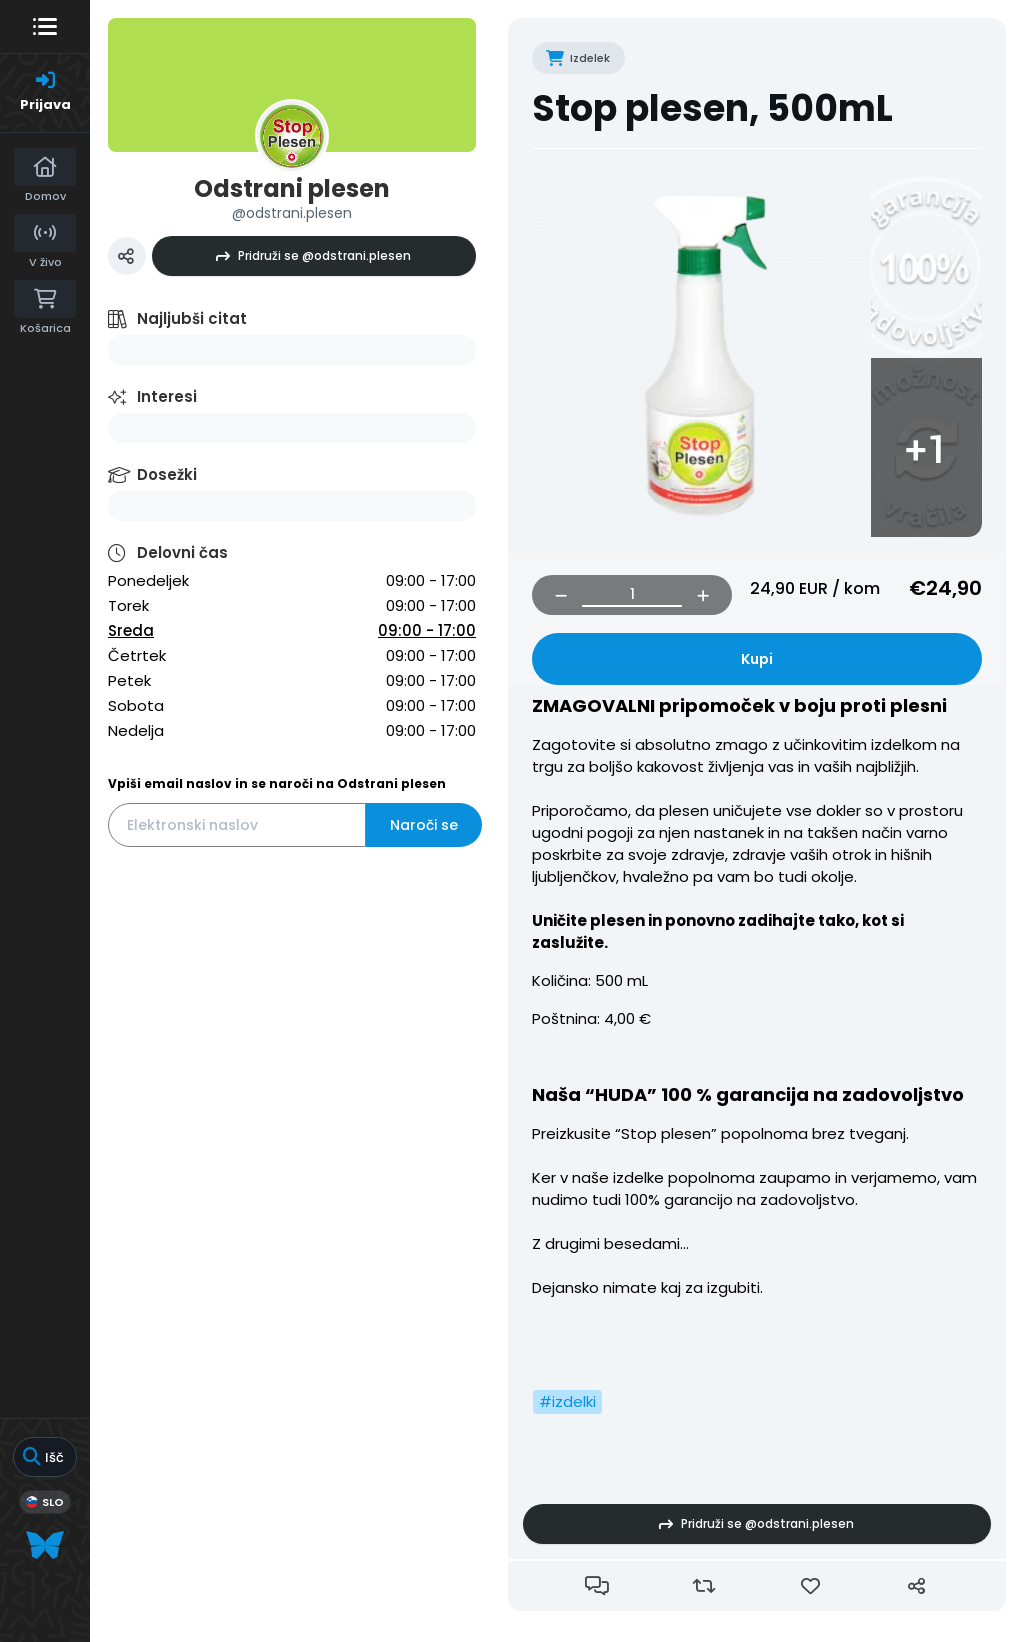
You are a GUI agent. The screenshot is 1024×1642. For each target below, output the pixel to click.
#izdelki (567, 1401)
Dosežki (167, 474)
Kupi (757, 659)
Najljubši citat (192, 318)
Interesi (167, 396)
